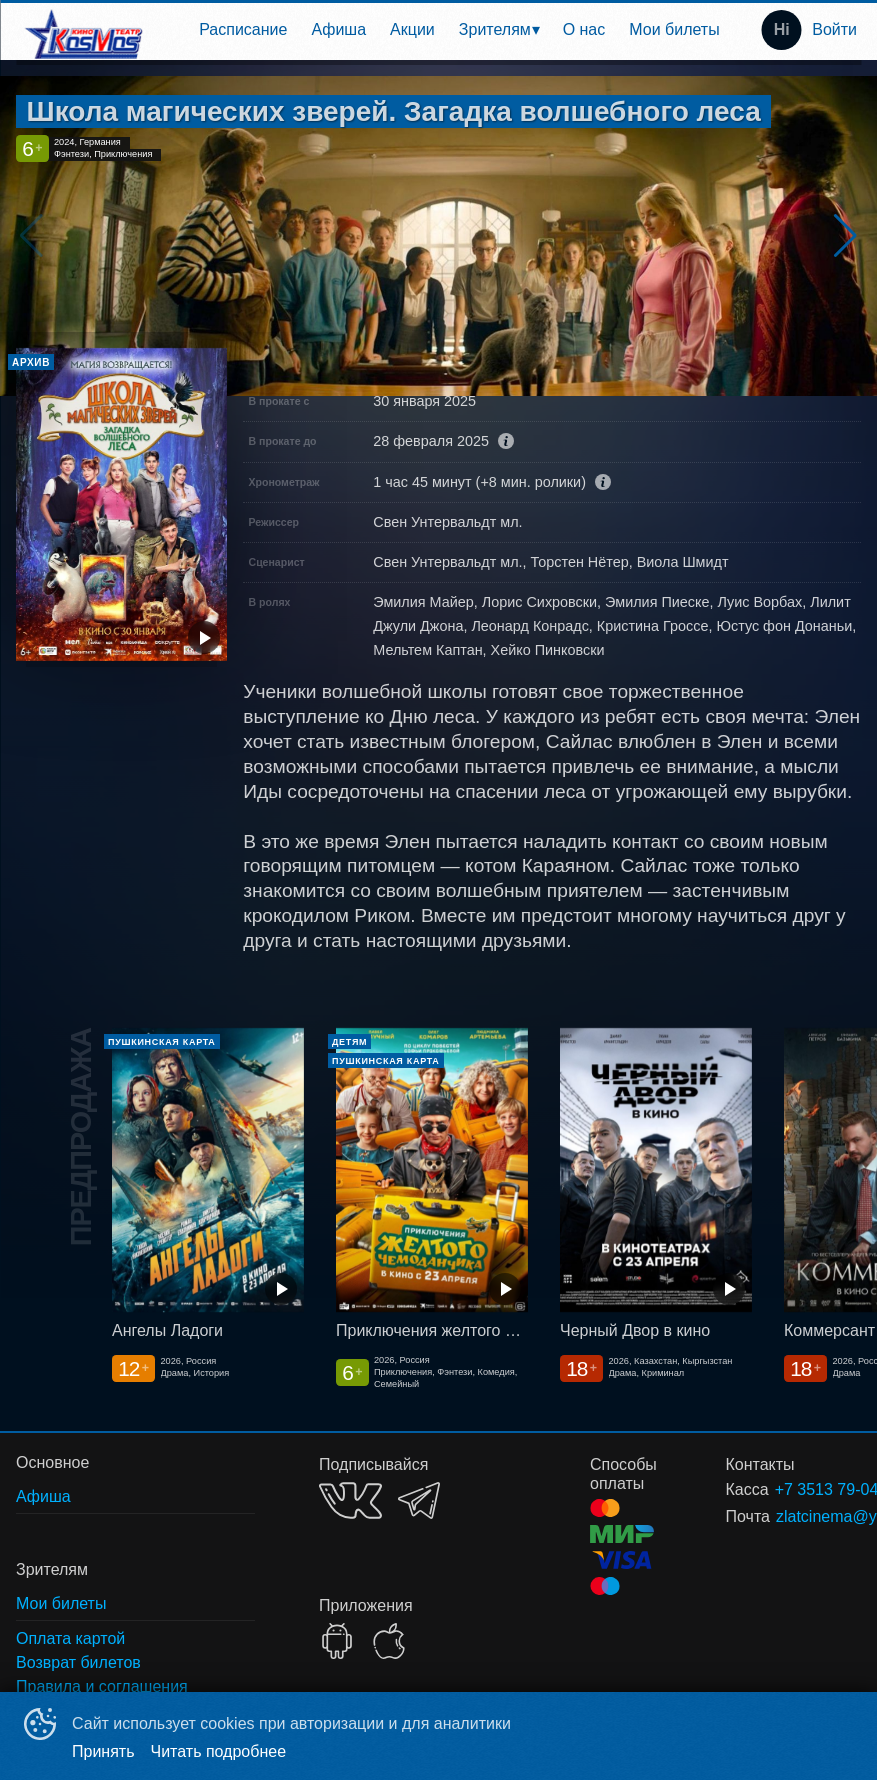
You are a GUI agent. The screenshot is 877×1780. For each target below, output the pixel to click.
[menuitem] (243, 30)
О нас (584, 29)
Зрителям (495, 29)
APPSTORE (389, 1641)
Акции (412, 29)
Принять (103, 1751)
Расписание (243, 29)
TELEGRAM (419, 1500)
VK (350, 1500)
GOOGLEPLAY (337, 1641)
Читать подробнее (219, 1751)
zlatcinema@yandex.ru (794, 1516)
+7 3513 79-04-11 (794, 1489)
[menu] (445, 30)
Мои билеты (674, 29)
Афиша (338, 29)
